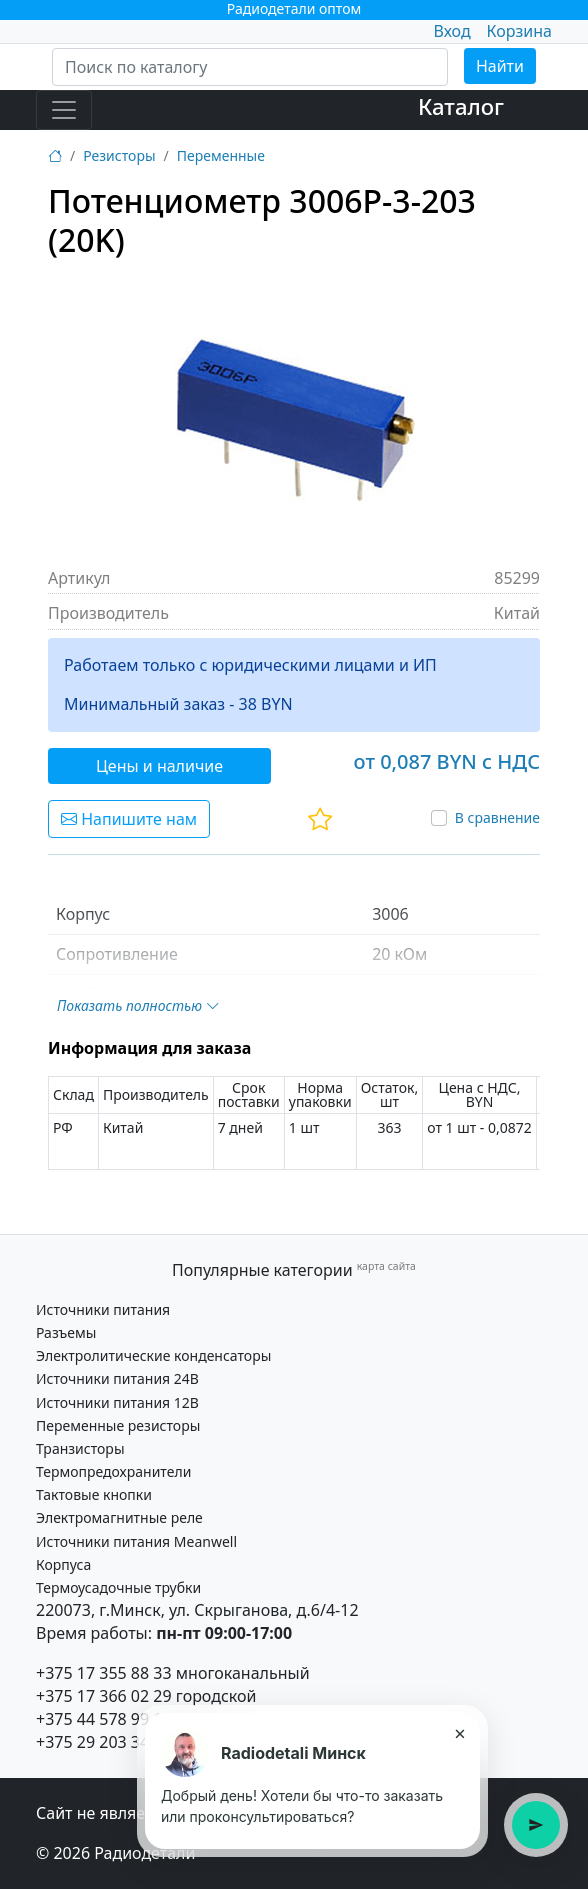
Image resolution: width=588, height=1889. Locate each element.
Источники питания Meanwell (136, 1541)
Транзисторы (80, 1448)
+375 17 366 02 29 (104, 1696)
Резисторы (119, 155)
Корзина (519, 31)
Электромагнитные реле (119, 1517)
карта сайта (386, 1266)
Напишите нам (129, 819)
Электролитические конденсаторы (153, 1355)
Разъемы (66, 1332)
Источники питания (103, 1309)
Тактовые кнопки (94, 1494)
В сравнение (497, 817)
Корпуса (63, 1564)
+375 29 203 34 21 (104, 1742)
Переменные (221, 155)
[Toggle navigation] (64, 110)
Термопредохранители (113, 1471)
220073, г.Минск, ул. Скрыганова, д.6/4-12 (197, 1610)
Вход (451, 31)
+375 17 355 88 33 (104, 1673)
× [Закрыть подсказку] (459, 1733)
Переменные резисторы (118, 1425)
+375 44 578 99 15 (104, 1719)
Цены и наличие (159, 766)
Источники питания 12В (117, 1402)
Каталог (461, 106)
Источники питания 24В (117, 1378)
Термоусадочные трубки (118, 1587)
